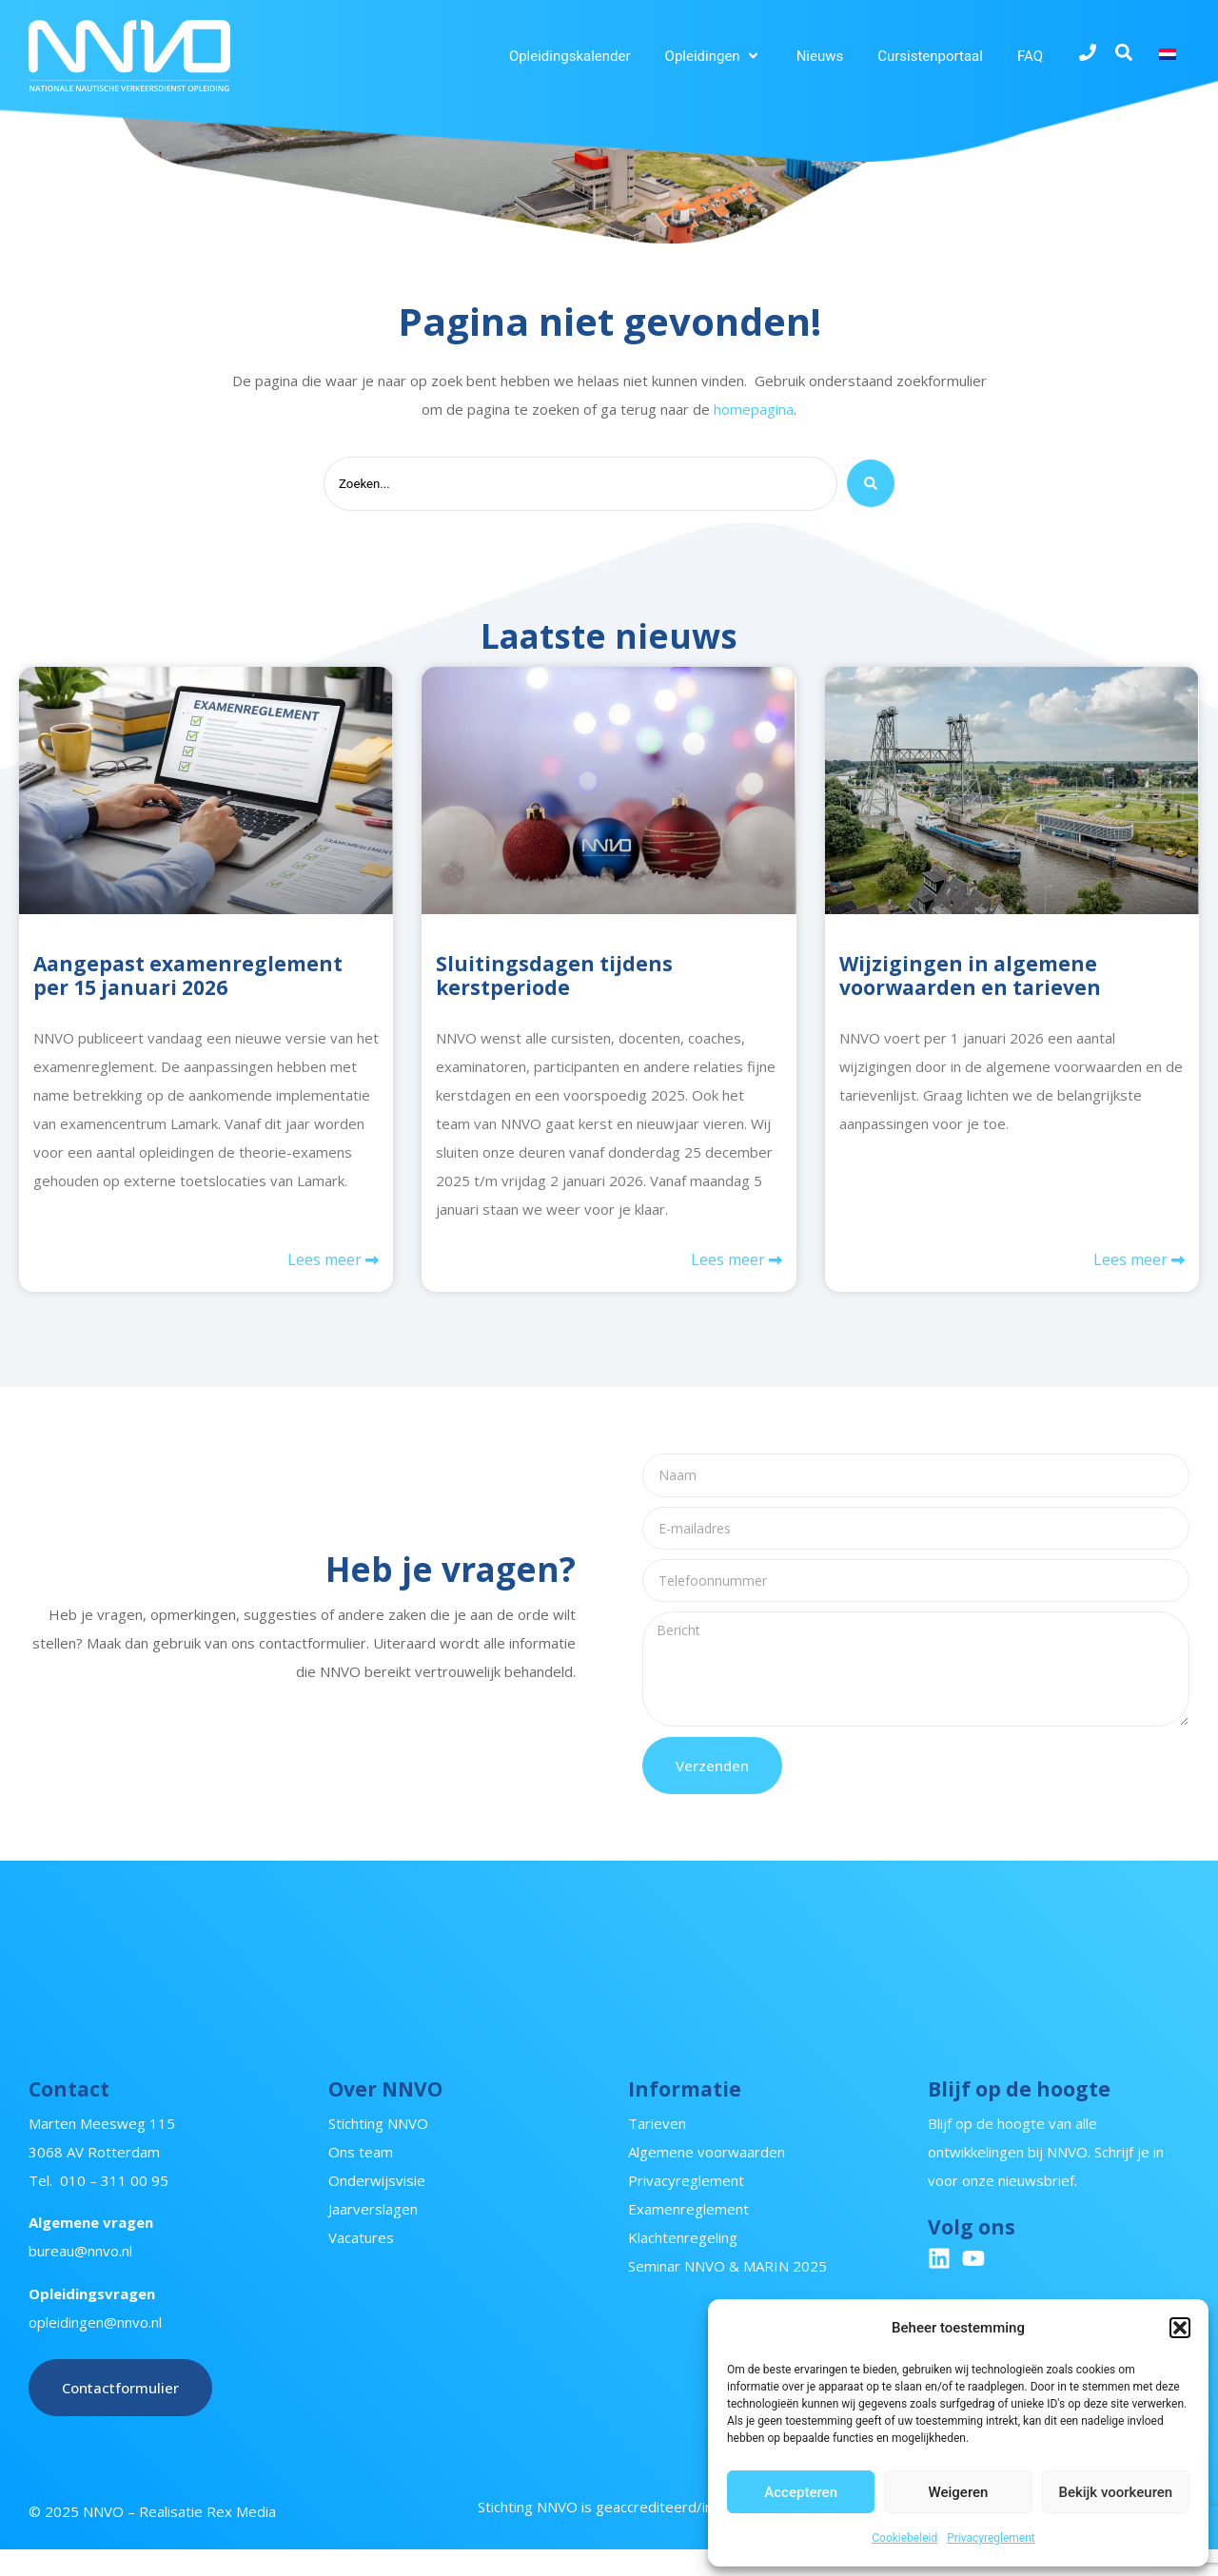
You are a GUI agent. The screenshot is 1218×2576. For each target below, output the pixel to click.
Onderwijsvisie (376, 2206)
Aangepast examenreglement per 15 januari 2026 (188, 979)
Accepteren (800, 2492)
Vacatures (361, 2264)
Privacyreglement (991, 2538)
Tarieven (657, 2149)
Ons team (360, 2178)
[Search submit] (870, 486)
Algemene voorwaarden (706, 2178)
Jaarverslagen (373, 2235)
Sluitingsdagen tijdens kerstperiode (554, 979)
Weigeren (959, 2492)
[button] (1179, 2327)
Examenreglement (688, 2235)
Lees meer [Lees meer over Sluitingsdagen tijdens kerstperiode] (730, 1266)
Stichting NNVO (378, 2149)
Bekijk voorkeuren (1115, 2492)
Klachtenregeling (682, 2264)
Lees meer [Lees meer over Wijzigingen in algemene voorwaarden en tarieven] (1132, 1266)
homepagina (754, 409)
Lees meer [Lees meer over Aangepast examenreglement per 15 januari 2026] (326, 1266)
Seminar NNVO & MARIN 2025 (727, 2292)
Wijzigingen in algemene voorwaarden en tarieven (970, 979)
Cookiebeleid (904, 2538)
